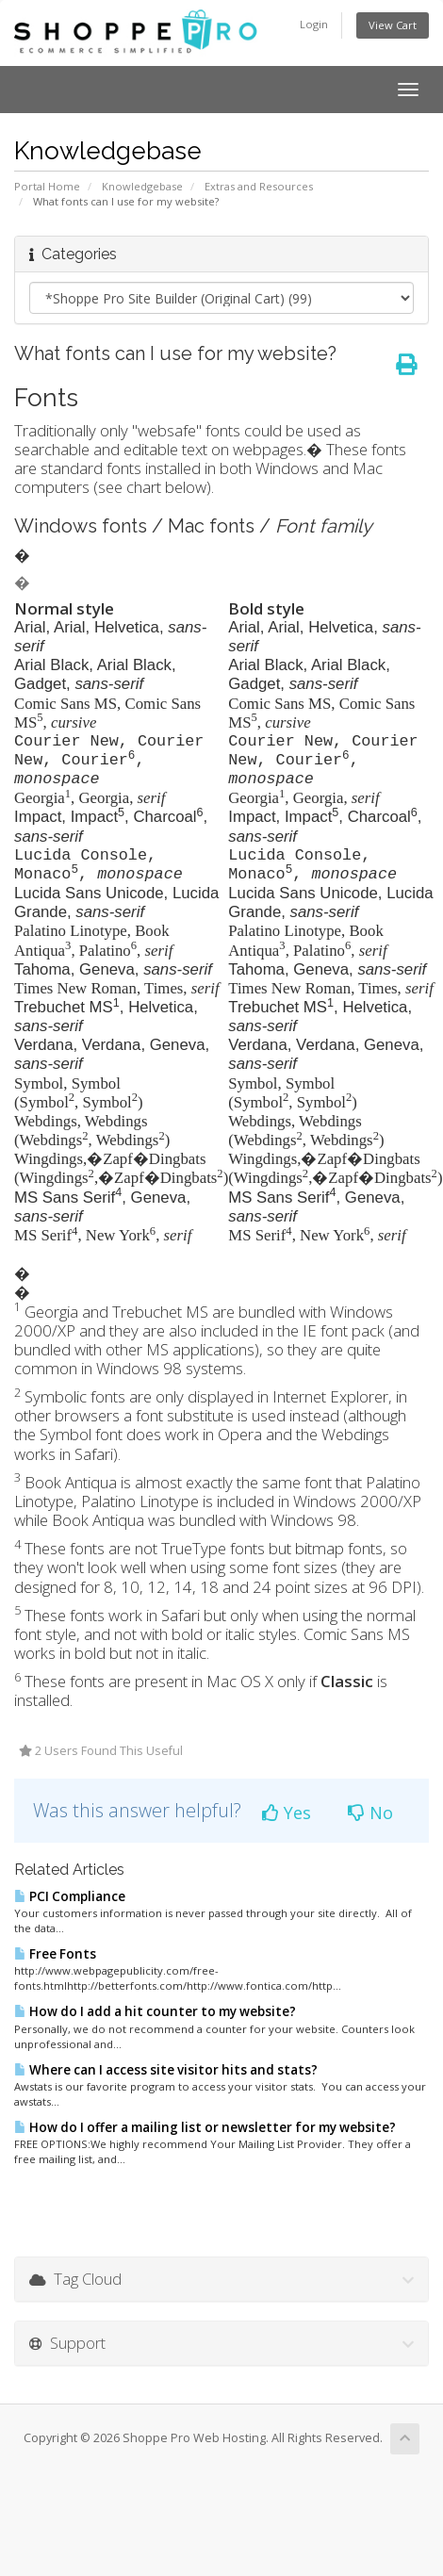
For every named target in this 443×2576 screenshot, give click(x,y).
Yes (286, 1812)
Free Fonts (55, 1953)
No (370, 1812)
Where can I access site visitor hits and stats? (166, 2069)
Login (314, 24)
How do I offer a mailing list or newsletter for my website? (205, 2127)
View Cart (393, 25)
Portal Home (47, 186)
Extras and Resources (259, 186)
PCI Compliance (69, 1896)
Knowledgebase (142, 186)
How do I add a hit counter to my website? (155, 2011)
